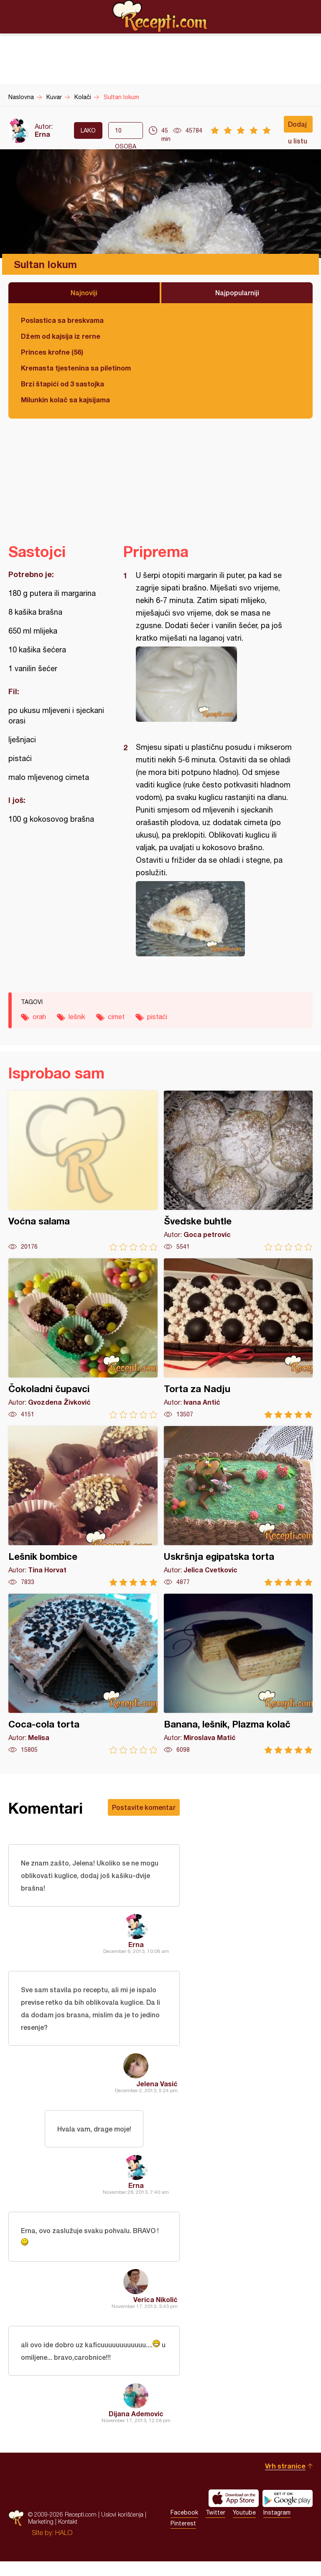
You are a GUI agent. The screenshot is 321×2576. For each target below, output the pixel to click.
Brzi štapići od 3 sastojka (62, 384)
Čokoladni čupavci (83, 1338)
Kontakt (67, 2536)
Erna (42, 134)
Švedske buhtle (238, 1171)
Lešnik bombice (83, 1506)
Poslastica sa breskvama (62, 320)
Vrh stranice (285, 2480)
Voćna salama (83, 1171)
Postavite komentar (144, 1807)
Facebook (184, 2527)
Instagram (276, 2527)
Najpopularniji (237, 292)
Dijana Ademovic (136, 2428)
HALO (63, 2547)
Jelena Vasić (157, 2089)
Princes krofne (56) (52, 352)
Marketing (41, 2536)
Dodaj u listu (297, 126)
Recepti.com (160, 16)
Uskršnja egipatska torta (238, 1506)
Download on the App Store (234, 2513)
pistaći (157, 1016)
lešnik (77, 1016)
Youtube (244, 2527)
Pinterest (183, 2538)
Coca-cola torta (83, 1674)
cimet (116, 1016)
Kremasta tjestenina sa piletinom (76, 368)
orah (39, 1016)
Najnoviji (84, 292)
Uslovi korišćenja (122, 2529)
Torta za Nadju (238, 1338)
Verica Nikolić (155, 2311)
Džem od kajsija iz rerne (60, 336)
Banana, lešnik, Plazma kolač (238, 1674)
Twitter (215, 2527)
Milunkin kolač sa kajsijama (65, 400)
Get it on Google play (287, 2513)
